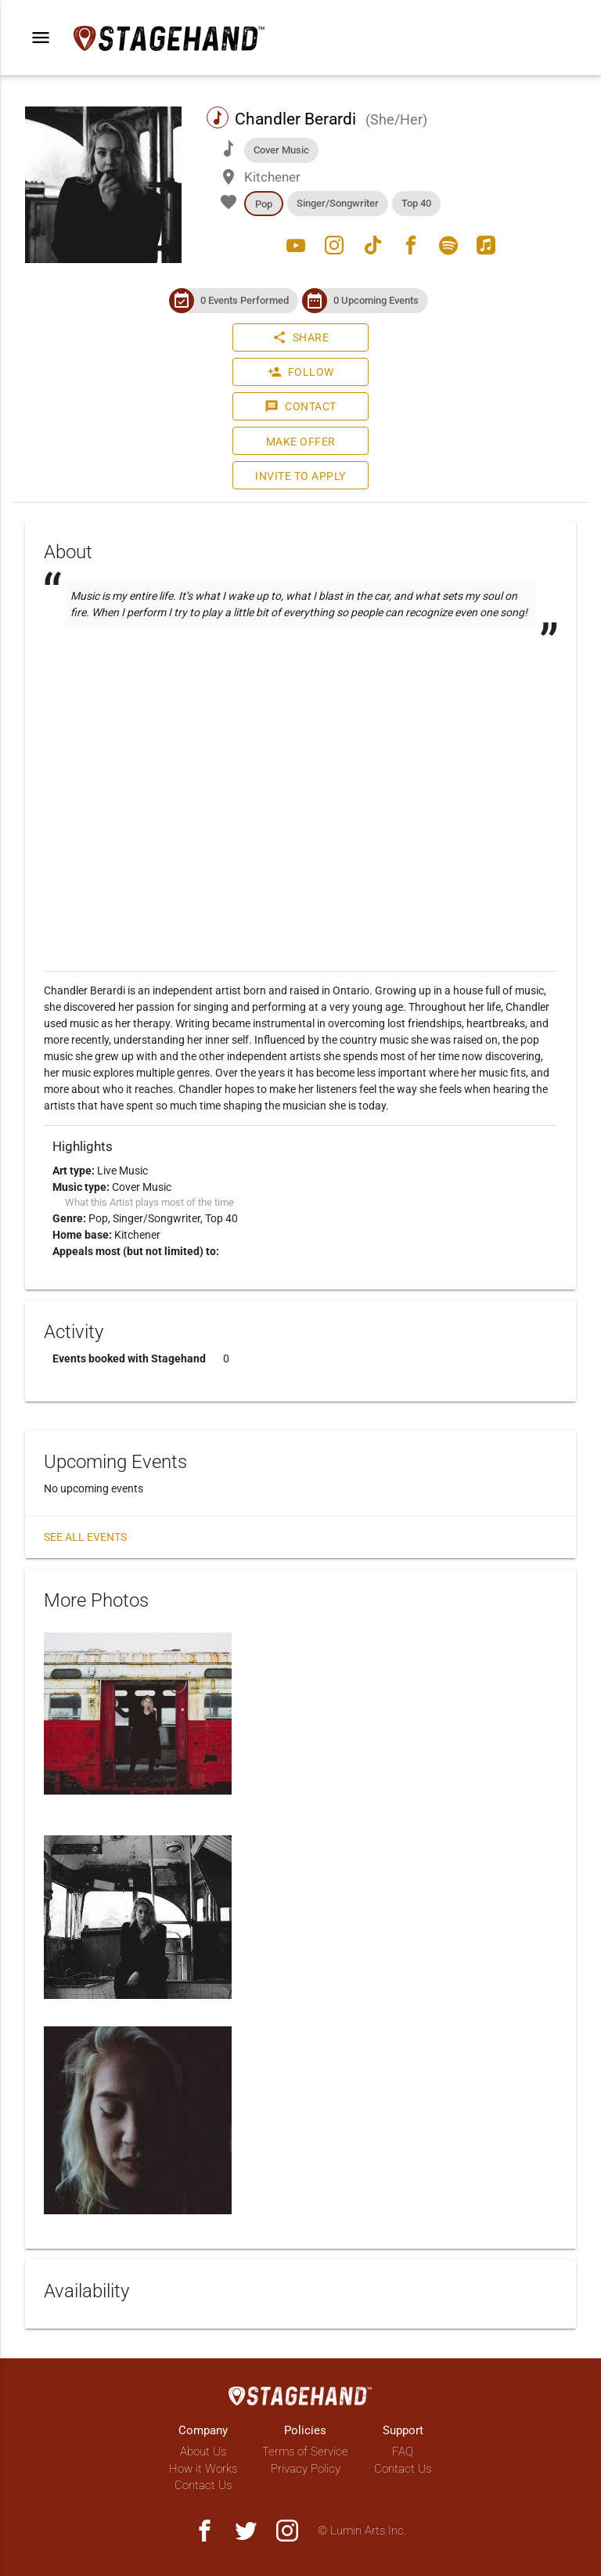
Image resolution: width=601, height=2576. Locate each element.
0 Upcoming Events (376, 300)
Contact (300, 406)
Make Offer (301, 441)
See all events (85, 1537)
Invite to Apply (300, 476)
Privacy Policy (305, 2469)
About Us (203, 2451)
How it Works (203, 2469)
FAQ (402, 2451)
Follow (301, 372)
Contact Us (203, 2485)
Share (300, 337)
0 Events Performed (244, 300)
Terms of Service (305, 2451)
